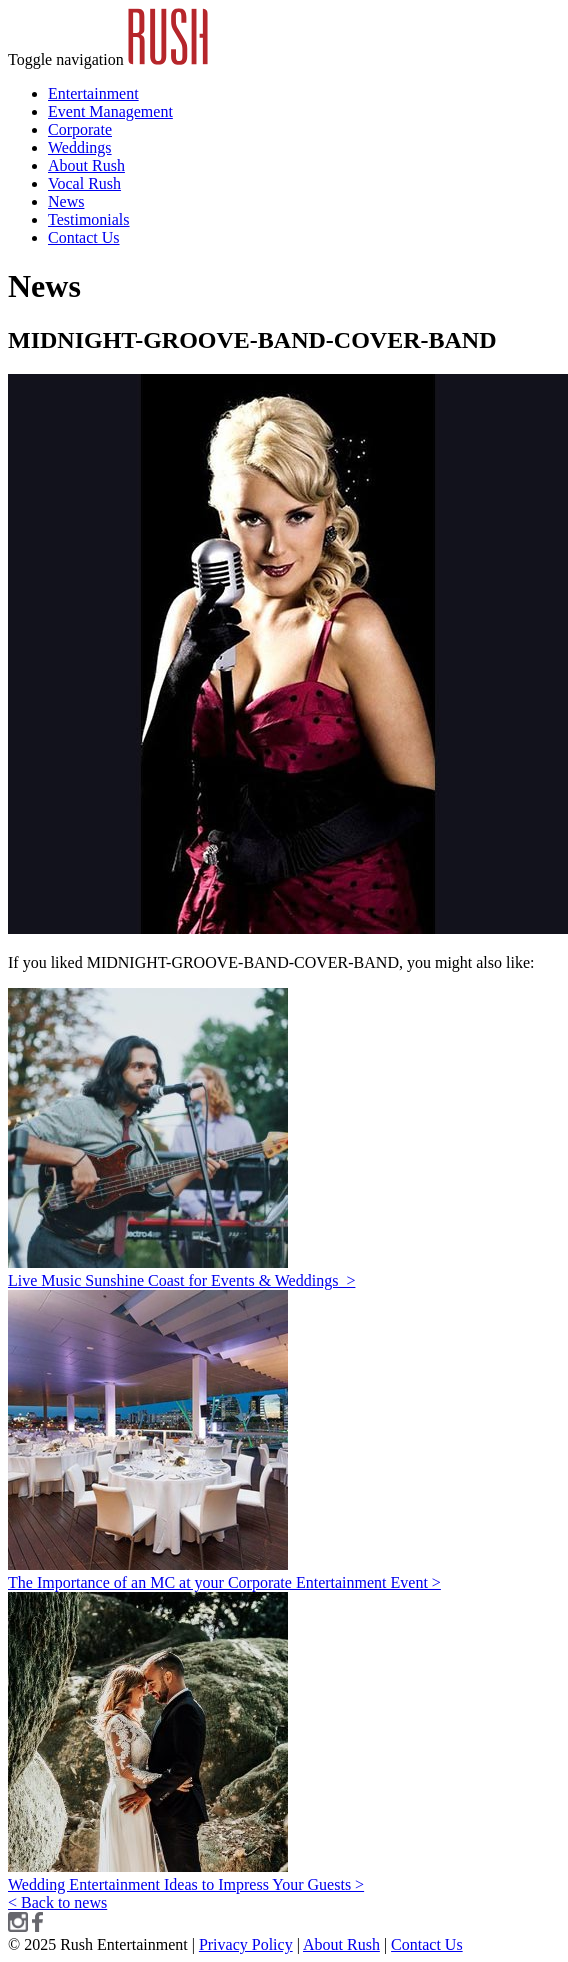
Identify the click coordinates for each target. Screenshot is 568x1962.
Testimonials (89, 219)
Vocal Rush (84, 183)
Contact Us (84, 237)
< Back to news (57, 1902)
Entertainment (93, 93)
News (66, 201)
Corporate (80, 129)
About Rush (86, 165)
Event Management (110, 111)
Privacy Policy (246, 1944)
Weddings (80, 147)
